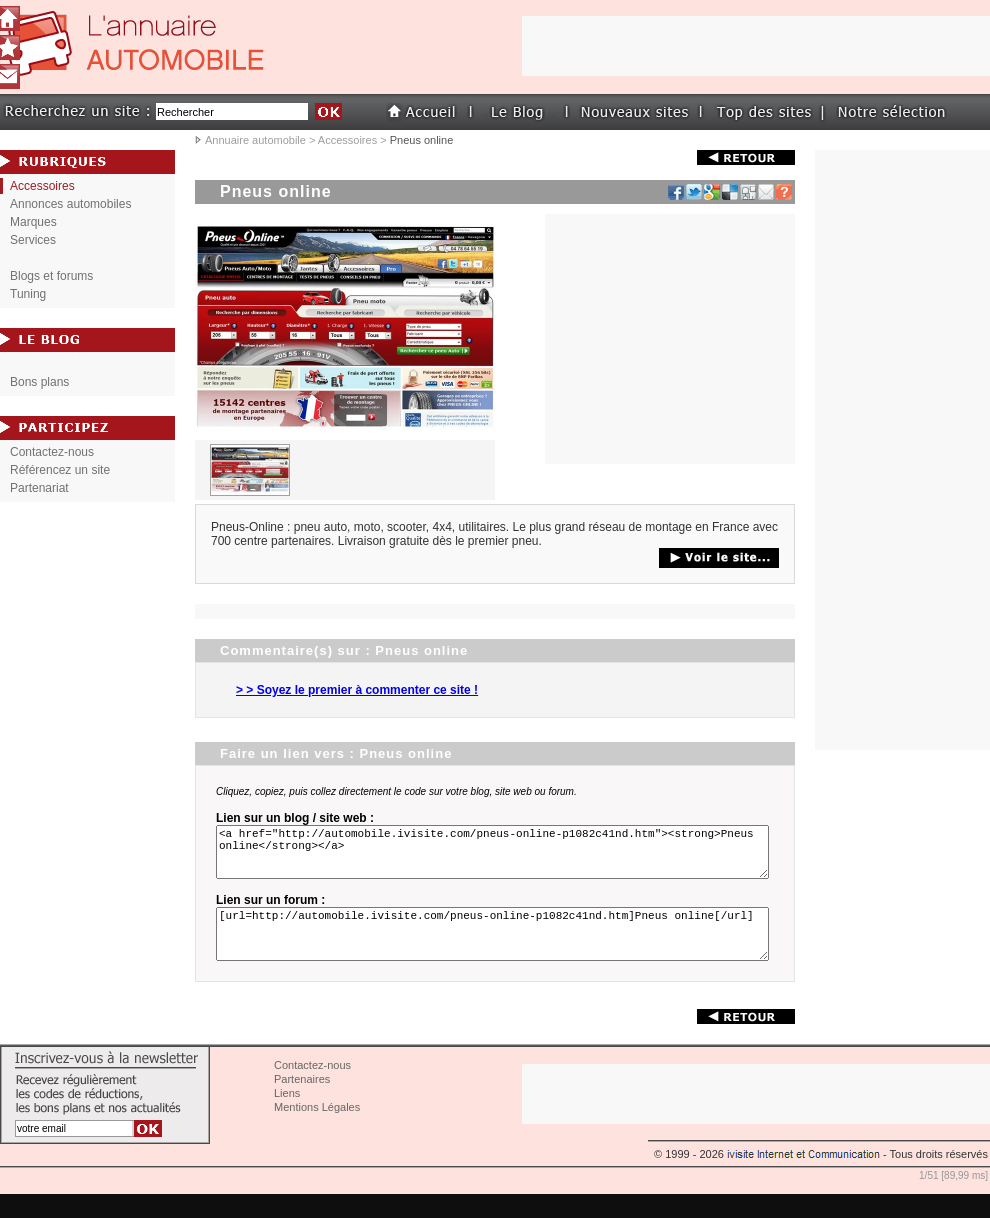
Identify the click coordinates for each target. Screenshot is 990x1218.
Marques (33, 222)
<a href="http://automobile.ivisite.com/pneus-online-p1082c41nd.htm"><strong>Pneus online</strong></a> (496, 858)
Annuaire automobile (255, 140)
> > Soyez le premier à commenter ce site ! (357, 690)
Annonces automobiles (70, 204)
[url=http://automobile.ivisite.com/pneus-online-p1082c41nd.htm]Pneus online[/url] (496, 952)
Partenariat (39, 488)
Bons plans (39, 382)
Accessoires (347, 140)
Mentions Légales (317, 1131)
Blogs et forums (51, 276)
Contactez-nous (52, 452)
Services (33, 240)
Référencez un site (60, 470)
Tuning (28, 294)
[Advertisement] (903, 450)
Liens (287, 1117)
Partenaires (302, 1103)
